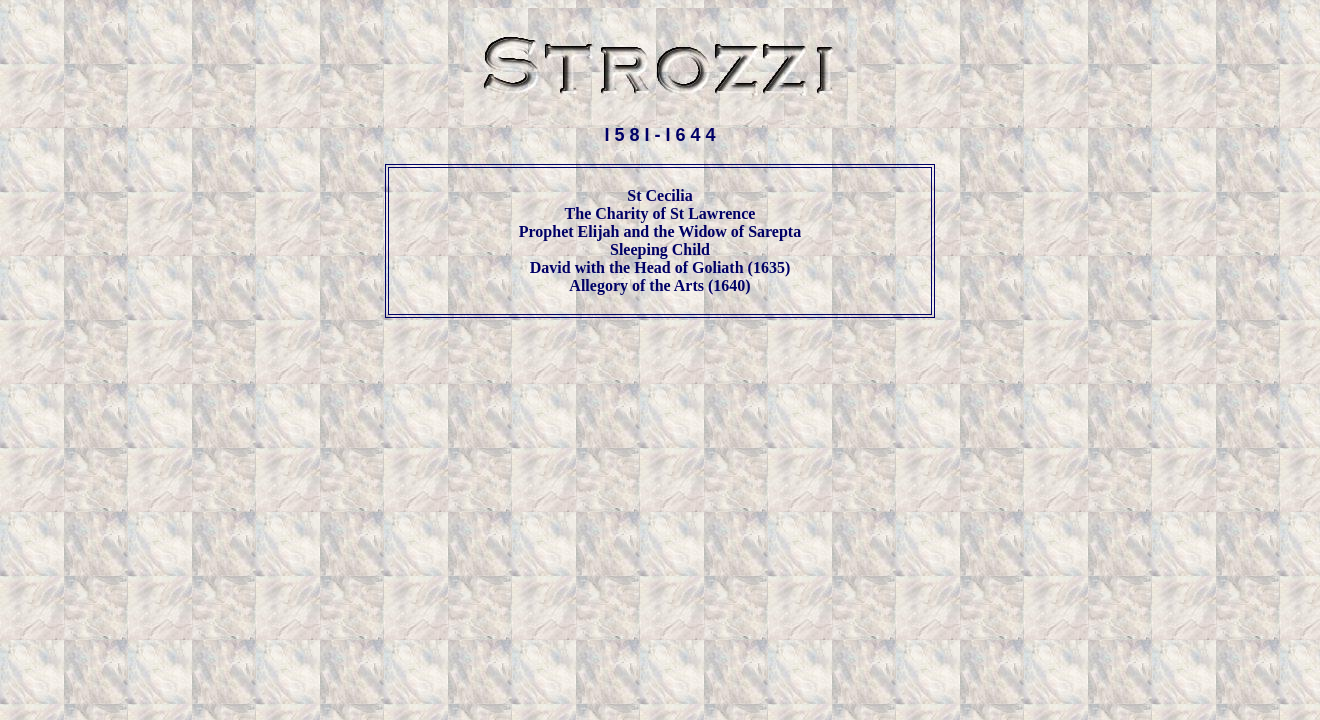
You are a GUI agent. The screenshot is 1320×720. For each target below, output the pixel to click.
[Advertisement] (660, 381)
